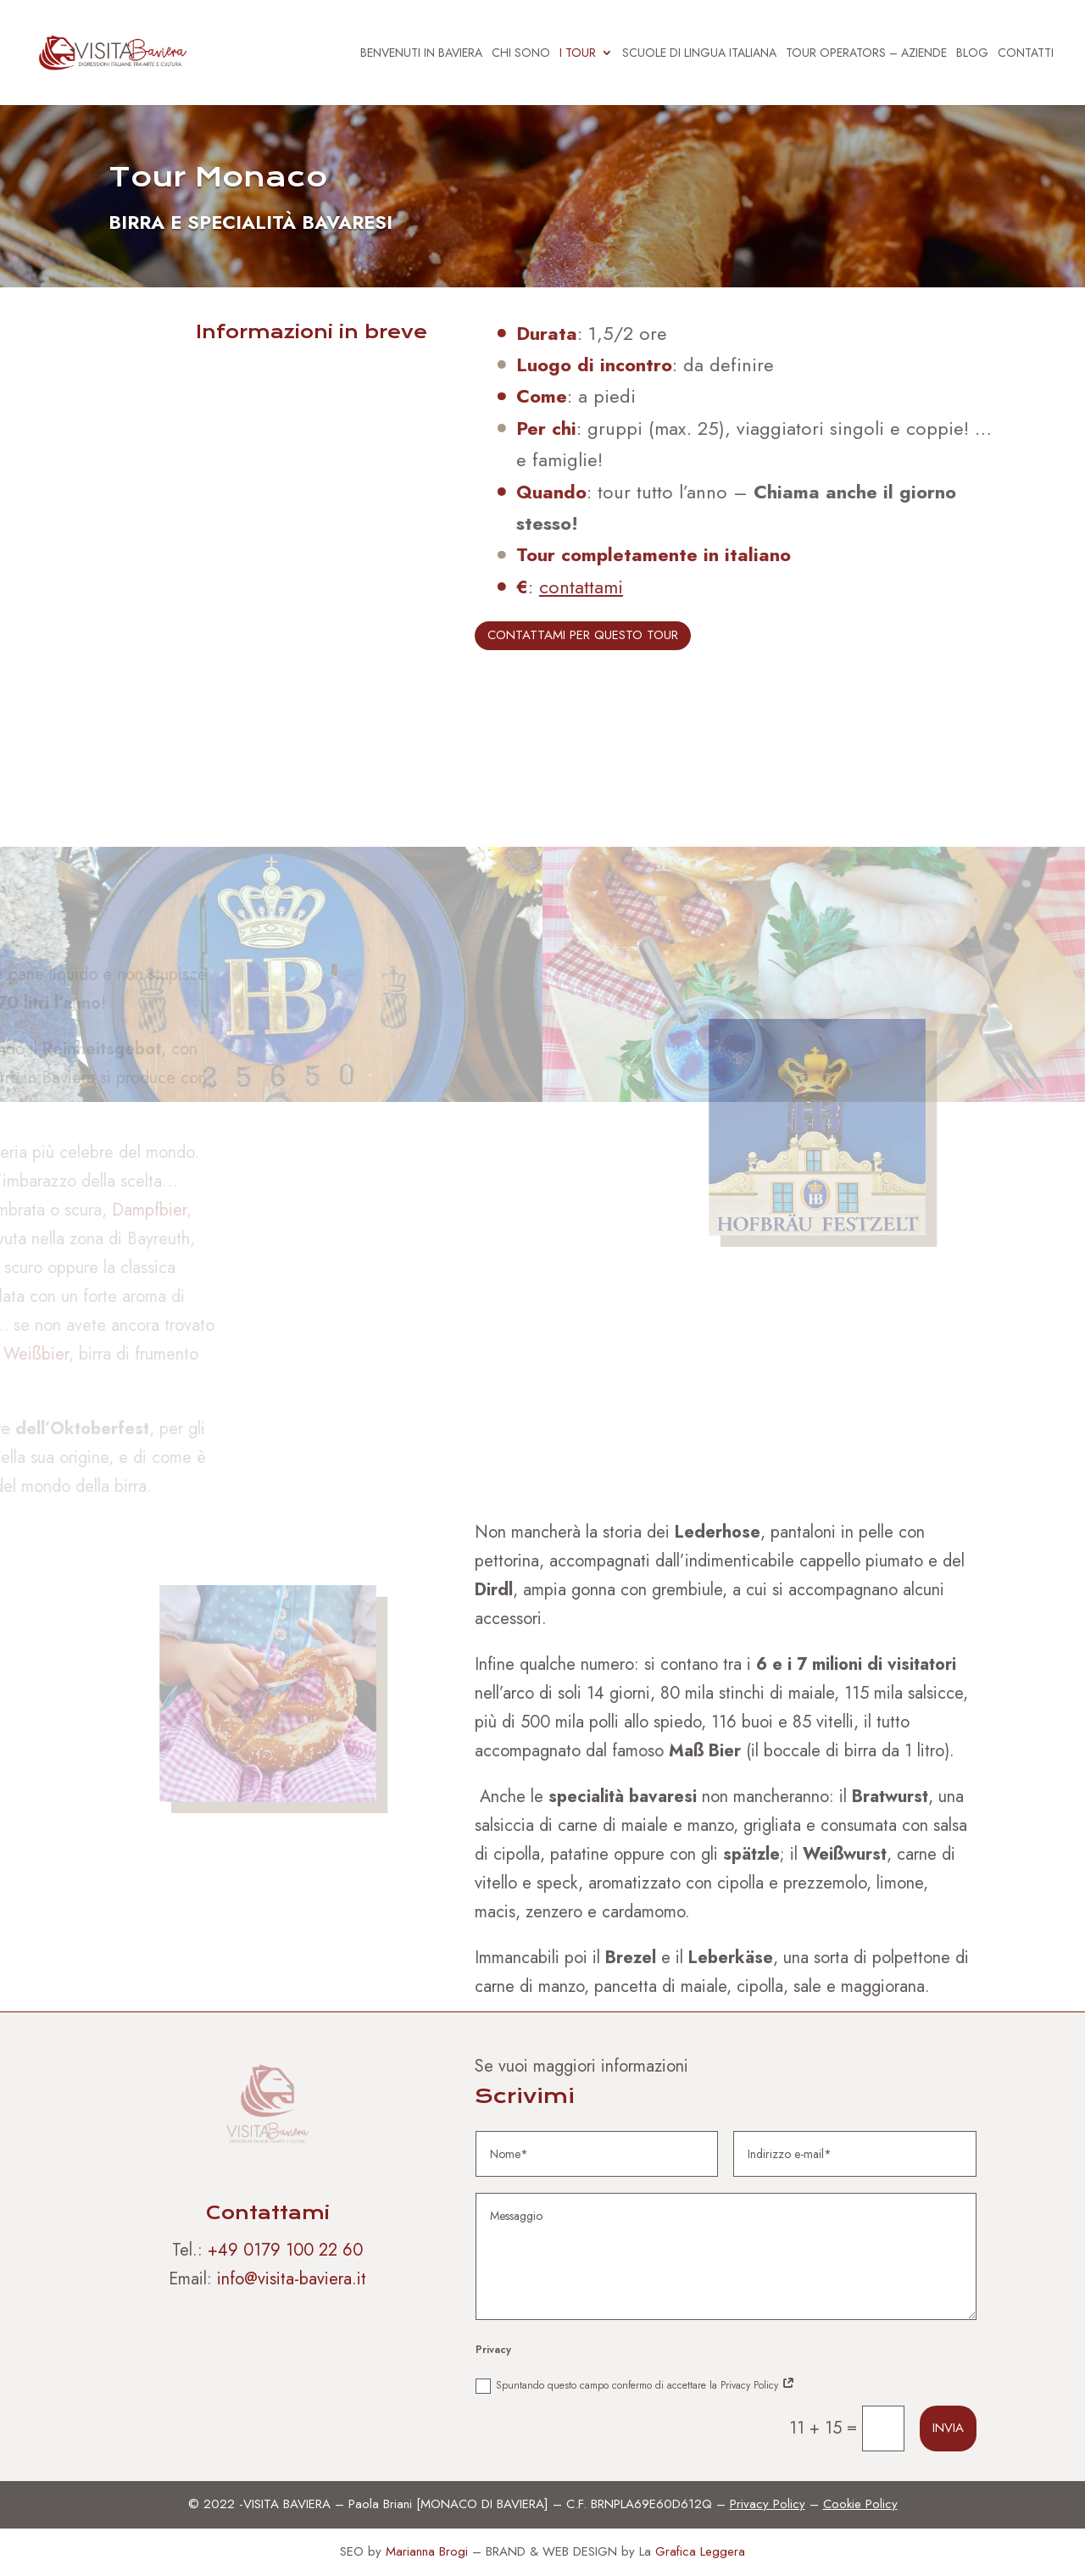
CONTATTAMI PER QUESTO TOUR (582, 635)
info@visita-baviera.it (291, 2279)
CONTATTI (1026, 54)
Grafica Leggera (700, 2551)
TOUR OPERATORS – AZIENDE (866, 54)
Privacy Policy (767, 2504)
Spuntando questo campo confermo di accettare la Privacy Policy (635, 2386)
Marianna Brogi (427, 2551)
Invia (948, 2427)
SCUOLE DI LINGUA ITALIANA (699, 54)
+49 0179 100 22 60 (285, 2250)
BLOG (972, 54)
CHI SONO (521, 54)
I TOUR (577, 54)
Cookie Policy (860, 2504)
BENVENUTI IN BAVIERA (421, 54)
